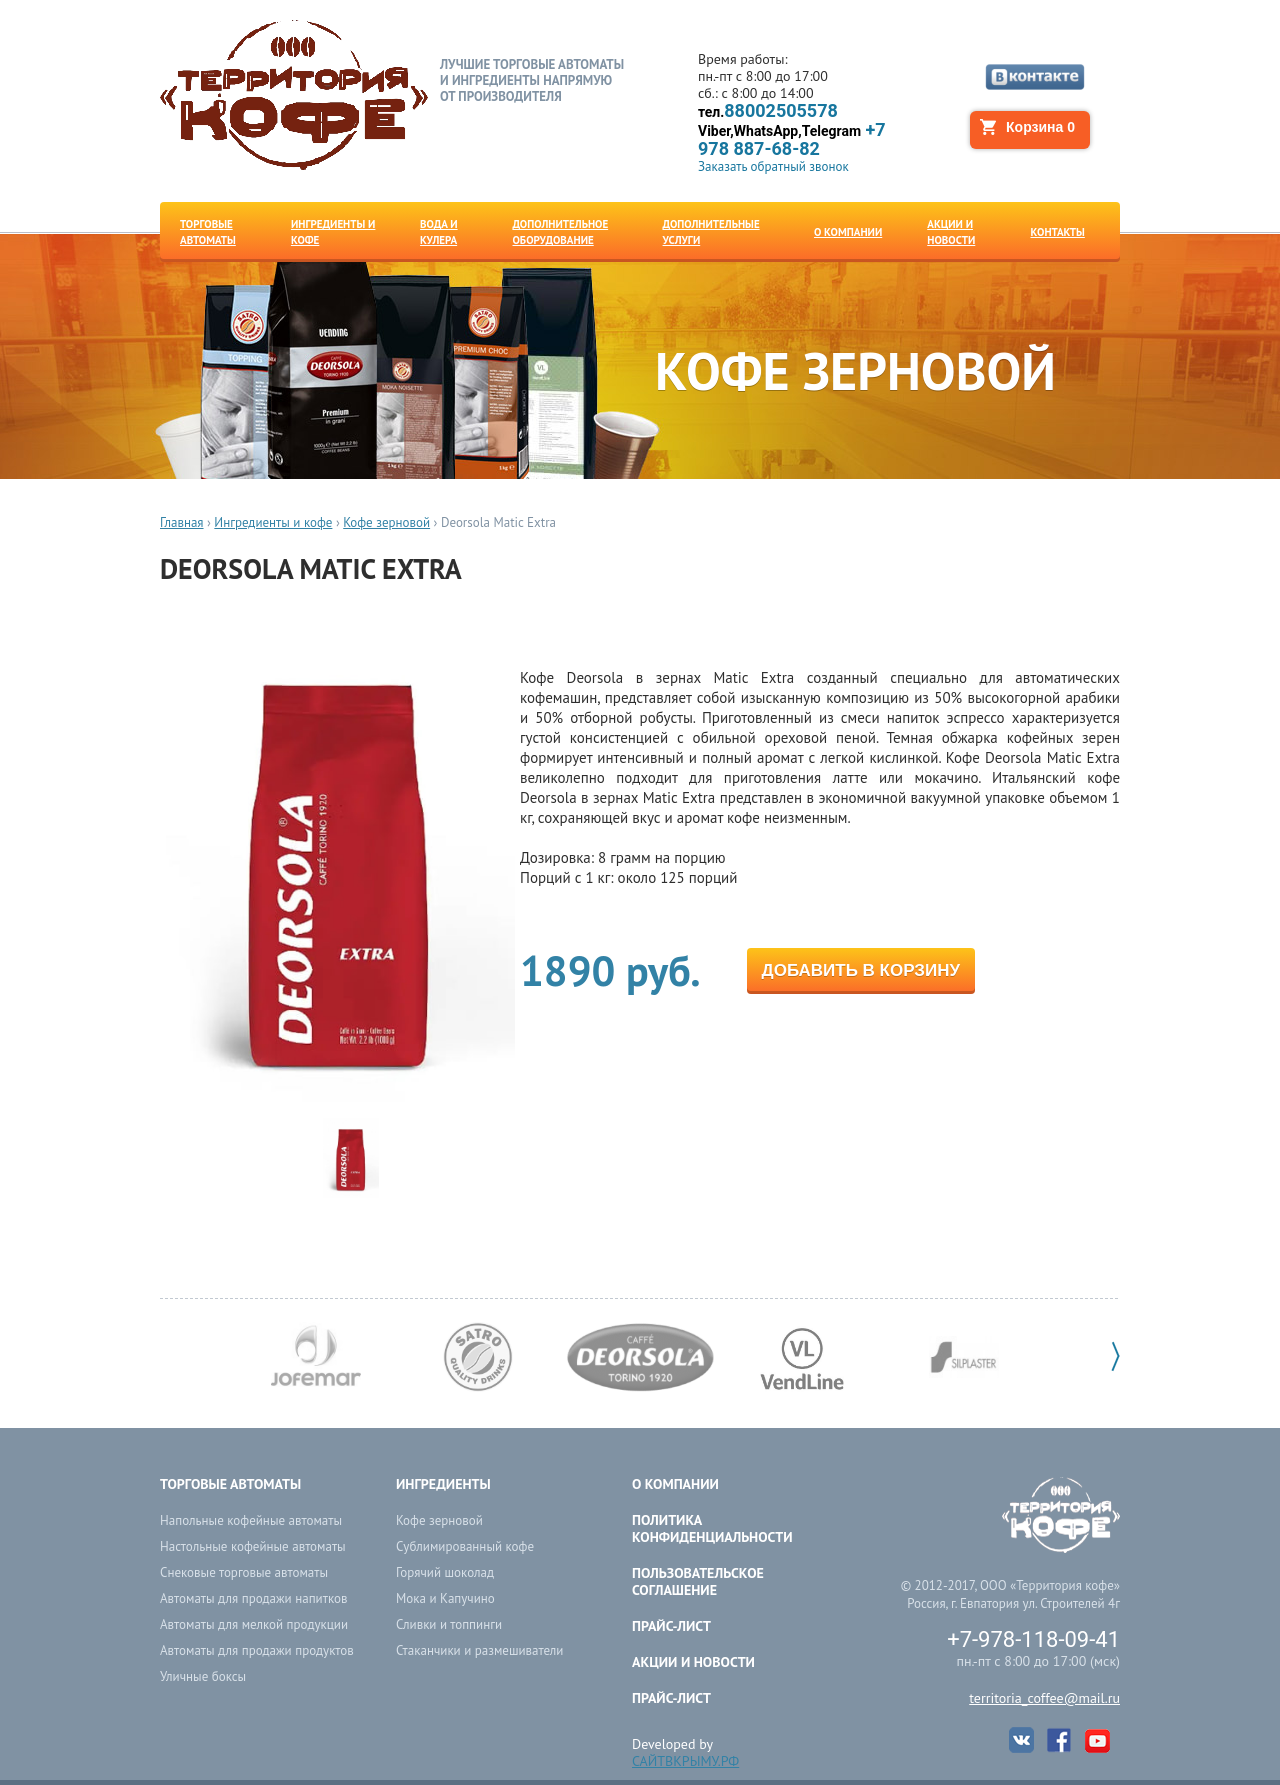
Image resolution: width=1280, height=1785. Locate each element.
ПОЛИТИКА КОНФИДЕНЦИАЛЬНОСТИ (712, 1528)
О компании (675, 1484)
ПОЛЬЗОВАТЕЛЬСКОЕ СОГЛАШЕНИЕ (698, 1581)
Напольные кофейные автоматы (251, 1520)
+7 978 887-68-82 (792, 139)
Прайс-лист (671, 1626)
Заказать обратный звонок (773, 166)
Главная (182, 522)
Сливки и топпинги (449, 1624)
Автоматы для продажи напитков (253, 1598)
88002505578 (768, 111)
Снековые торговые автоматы (244, 1572)
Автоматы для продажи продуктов (257, 1650)
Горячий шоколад (445, 1572)
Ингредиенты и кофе (273, 522)
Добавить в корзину (861, 970)
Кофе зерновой (386, 522)
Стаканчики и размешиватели (479, 1650)
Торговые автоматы (230, 1484)
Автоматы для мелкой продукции (254, 1624)
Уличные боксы (203, 1676)
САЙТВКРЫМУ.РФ (685, 1761)
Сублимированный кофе (465, 1546)
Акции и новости (693, 1662)
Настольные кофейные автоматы (253, 1546)
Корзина (1040, 127)
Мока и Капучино (445, 1598)
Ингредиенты (443, 1484)
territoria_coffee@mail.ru (1044, 1698)
